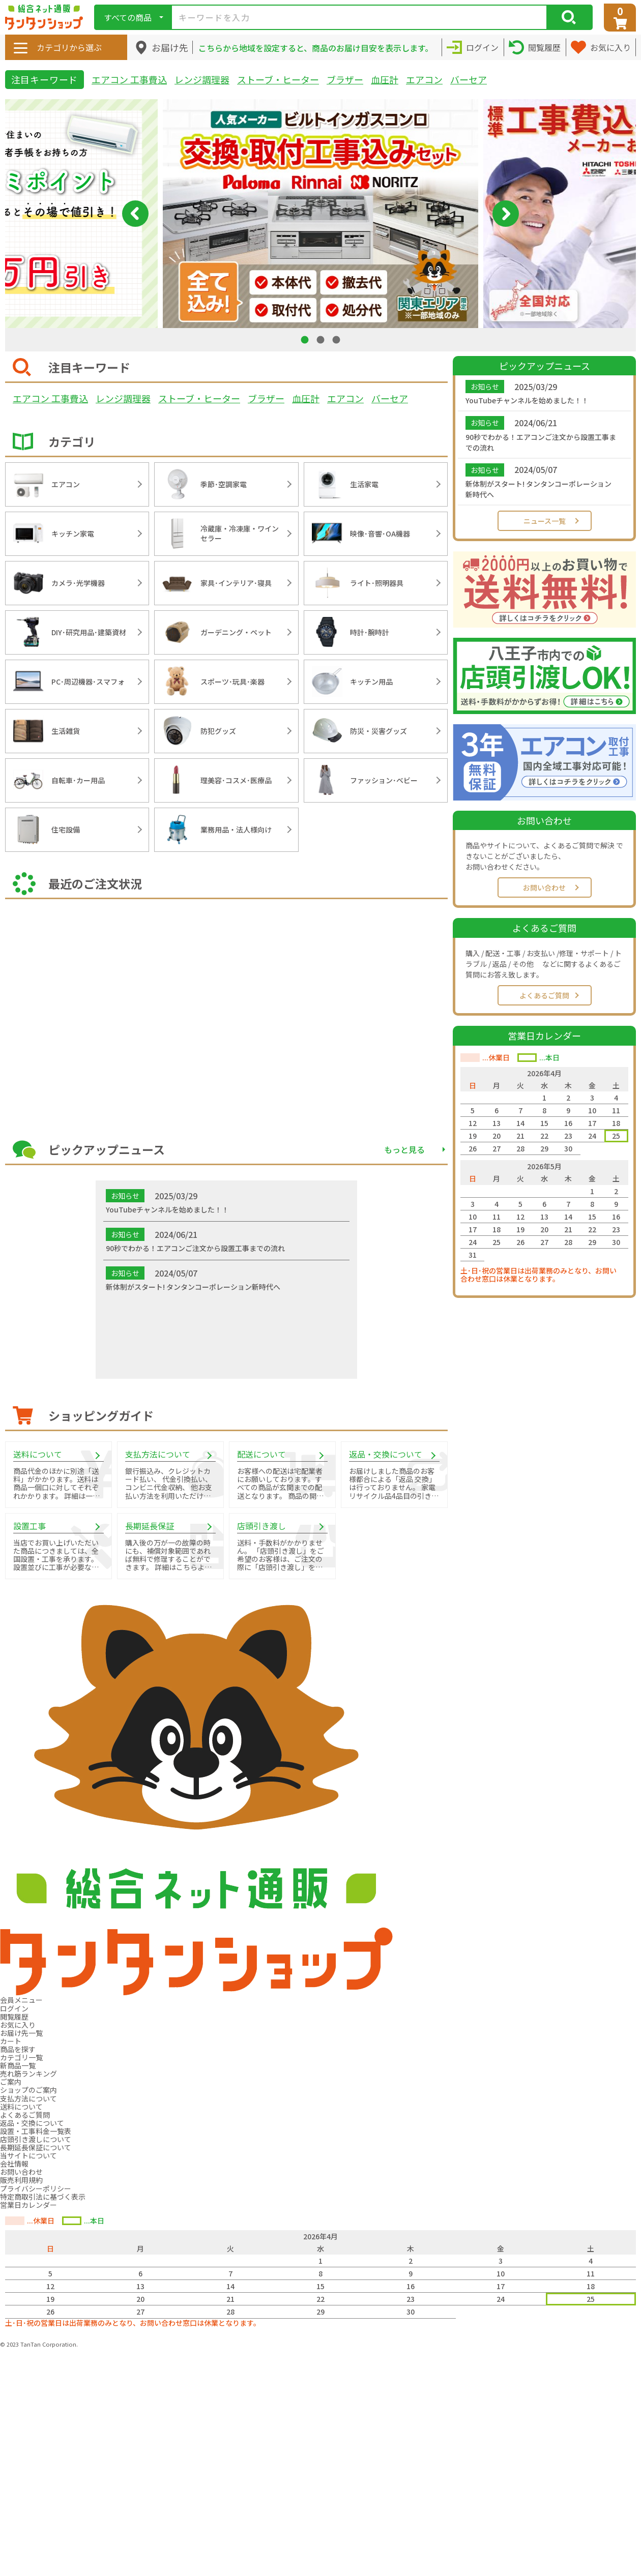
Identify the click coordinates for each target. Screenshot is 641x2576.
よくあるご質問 (544, 995)
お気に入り (18, 2025)
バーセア (468, 79)
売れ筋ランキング (28, 2073)
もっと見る (404, 1149)
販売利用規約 (21, 2180)
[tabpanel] (320, 213)
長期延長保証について (35, 2147)
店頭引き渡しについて (35, 2139)
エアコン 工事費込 (129, 79)
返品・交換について (32, 2123)
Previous (135, 213)
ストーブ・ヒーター (278, 79)
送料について (21, 2106)
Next (505, 213)
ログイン (14, 2008)
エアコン (424, 79)
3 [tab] (337, 339)
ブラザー (345, 79)
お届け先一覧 (21, 2033)
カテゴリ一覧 (21, 2057)
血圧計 (384, 79)
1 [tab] (306, 339)
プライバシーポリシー (35, 2188)
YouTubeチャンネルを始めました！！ (527, 400)
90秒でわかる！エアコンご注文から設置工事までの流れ (540, 442)
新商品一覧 (18, 2065)
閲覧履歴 (14, 2016)
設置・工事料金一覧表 (35, 2131)
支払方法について (28, 2098)
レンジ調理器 (201, 79)
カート (10, 2041)
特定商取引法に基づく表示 (42, 2197)
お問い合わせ (544, 887)
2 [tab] (321, 339)
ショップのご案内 (28, 2090)
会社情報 (14, 2163)
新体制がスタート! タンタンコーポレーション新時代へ (538, 489)
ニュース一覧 (544, 521)
